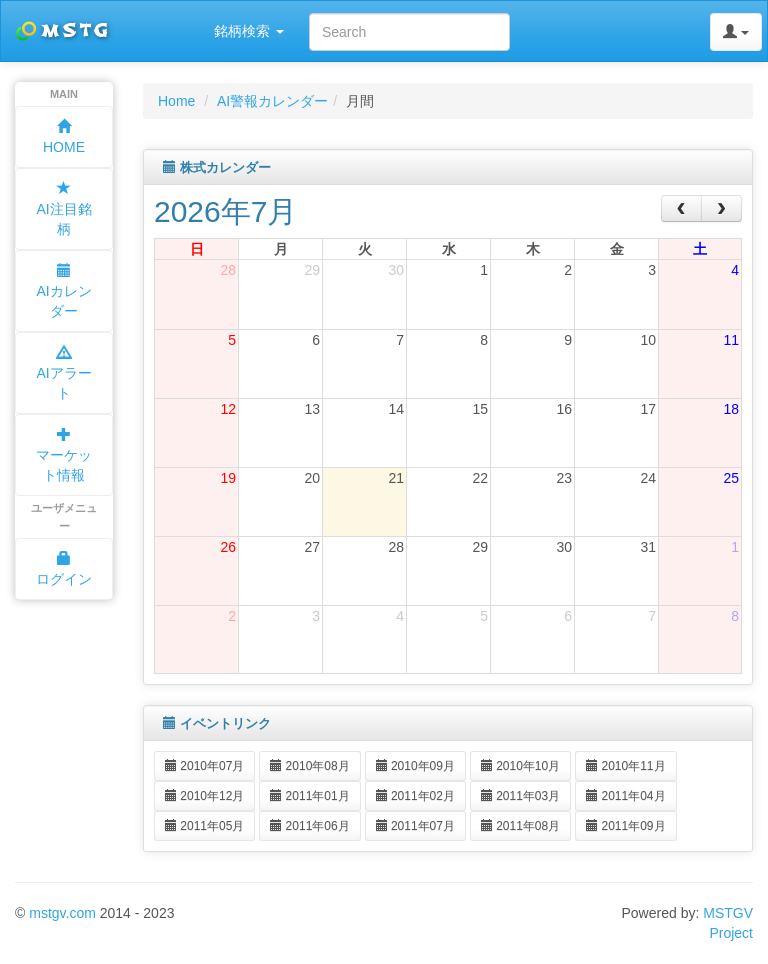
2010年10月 (520, 766)
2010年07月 (204, 766)
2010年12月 (204, 796)
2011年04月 (625, 796)
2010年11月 (625, 766)
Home (176, 101)
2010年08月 (309, 766)
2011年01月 (309, 796)
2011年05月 (204, 826)
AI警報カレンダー (272, 101)
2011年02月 (415, 796)
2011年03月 (520, 796)
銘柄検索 (249, 31)
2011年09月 (625, 826)
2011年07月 (415, 826)
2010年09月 (415, 766)
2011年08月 (520, 826)
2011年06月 (309, 826)
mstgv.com (62, 913)
